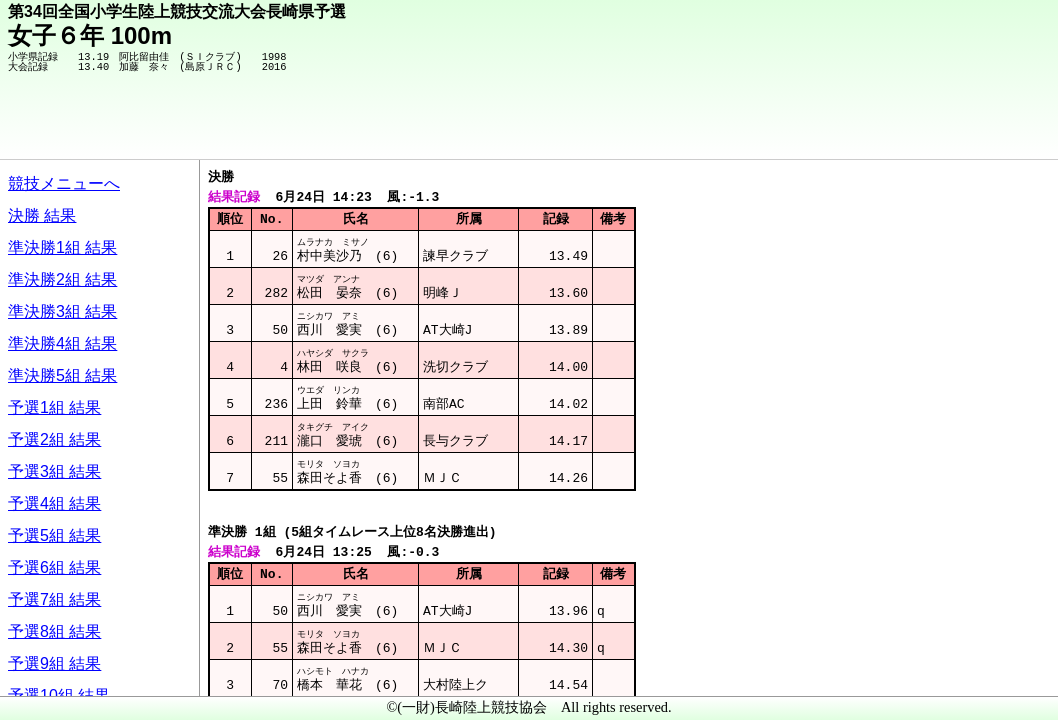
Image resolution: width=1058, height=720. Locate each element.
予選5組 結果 (54, 535)
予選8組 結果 (54, 631)
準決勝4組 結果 (62, 343)
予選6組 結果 (54, 567)
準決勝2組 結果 (62, 279)
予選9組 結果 (54, 663)
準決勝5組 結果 (62, 375)
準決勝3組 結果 (62, 311)
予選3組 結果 (54, 471)
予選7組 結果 (54, 599)
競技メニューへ (64, 183)
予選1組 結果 (54, 407)
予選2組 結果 (54, 439)
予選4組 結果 (54, 503)
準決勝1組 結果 (62, 247)
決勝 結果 (42, 215)
